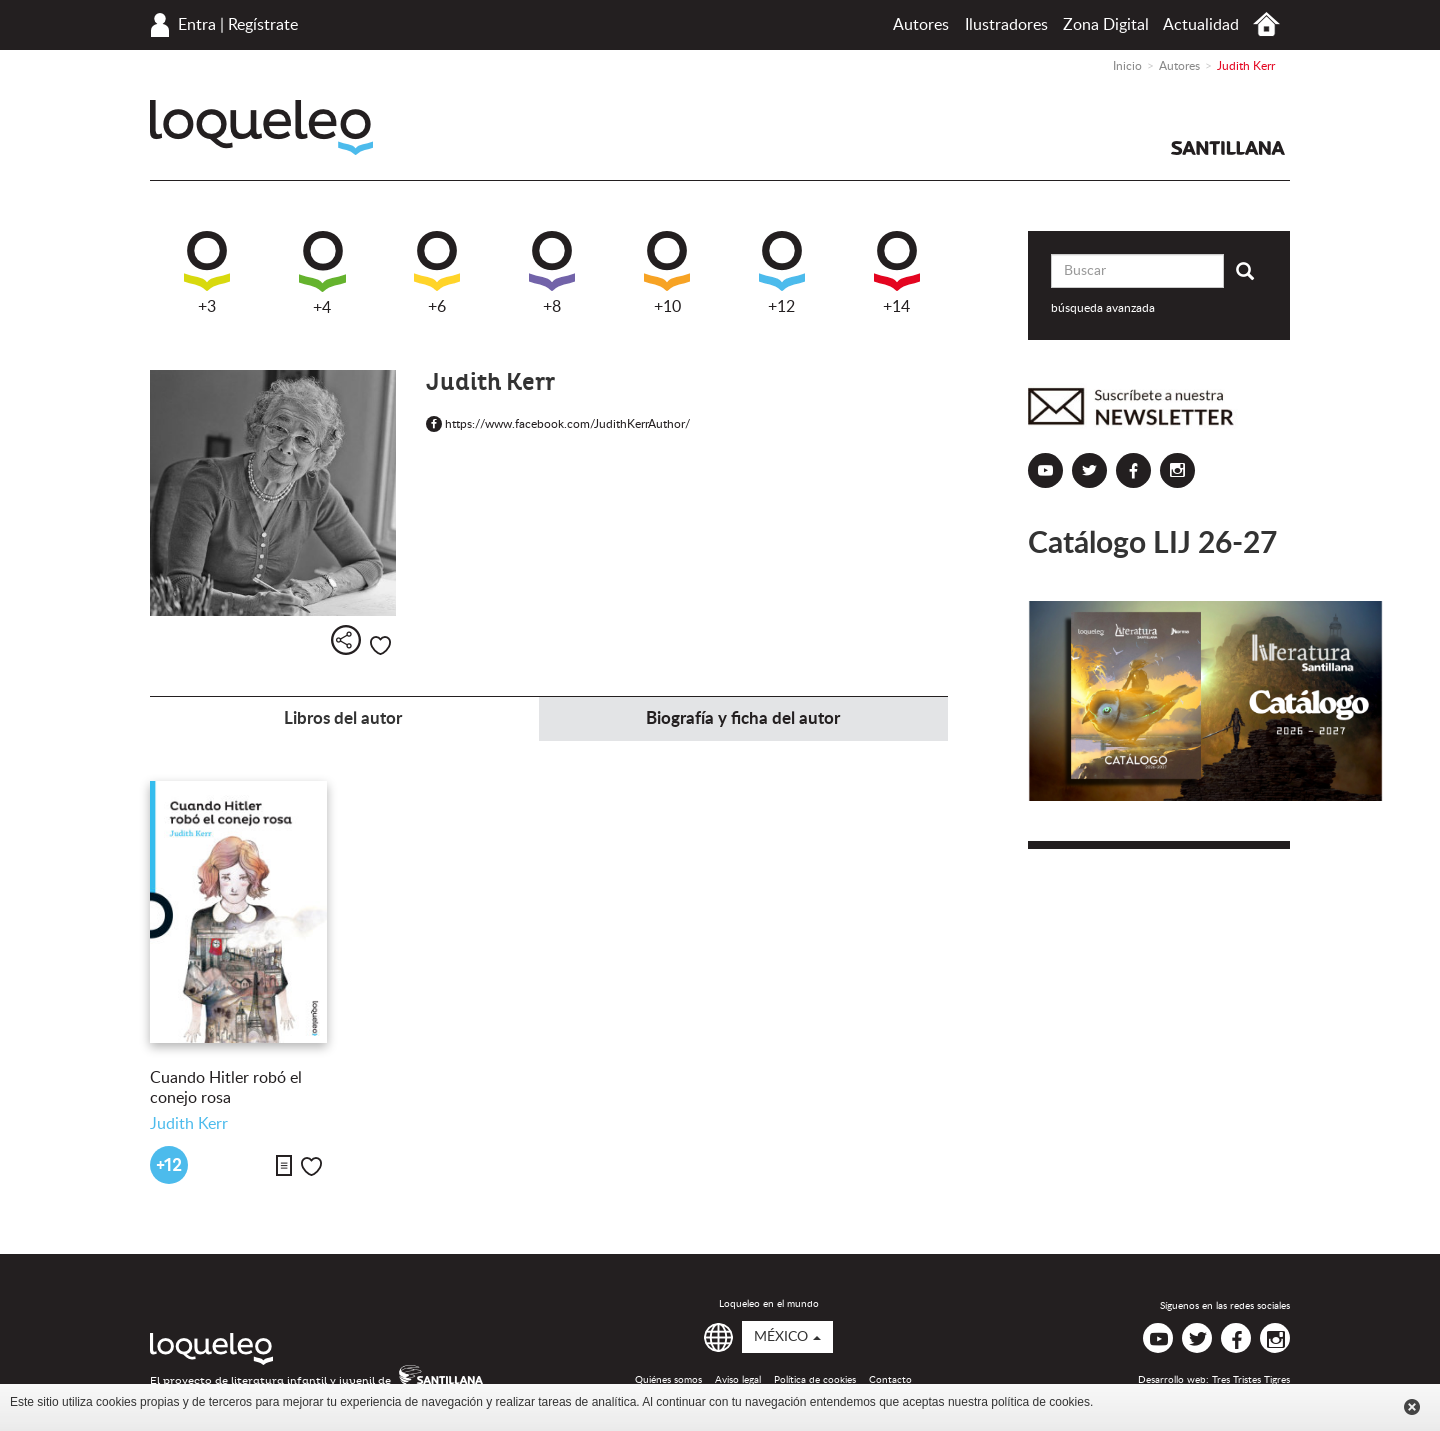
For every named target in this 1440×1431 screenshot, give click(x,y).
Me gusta (380, 645)
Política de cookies (815, 1380)
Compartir (346, 640)
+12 (782, 273)
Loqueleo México (261, 127)
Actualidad (1201, 25)
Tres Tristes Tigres (1251, 1380)
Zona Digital (1106, 25)
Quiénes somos (668, 1380)
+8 (552, 273)
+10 (667, 273)
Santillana (1228, 148)
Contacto (890, 1380)
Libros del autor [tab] (343, 718)
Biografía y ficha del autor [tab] (743, 718)
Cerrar (1412, 1407)
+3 (207, 273)
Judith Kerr (189, 1124)
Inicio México (1266, 24)
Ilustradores (1006, 25)
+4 (322, 273)
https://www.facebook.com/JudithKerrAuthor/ (558, 424)
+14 (897, 273)
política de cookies (1040, 1402)
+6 (437, 273)
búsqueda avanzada (1103, 308)
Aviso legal (738, 1380)
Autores (921, 25)
